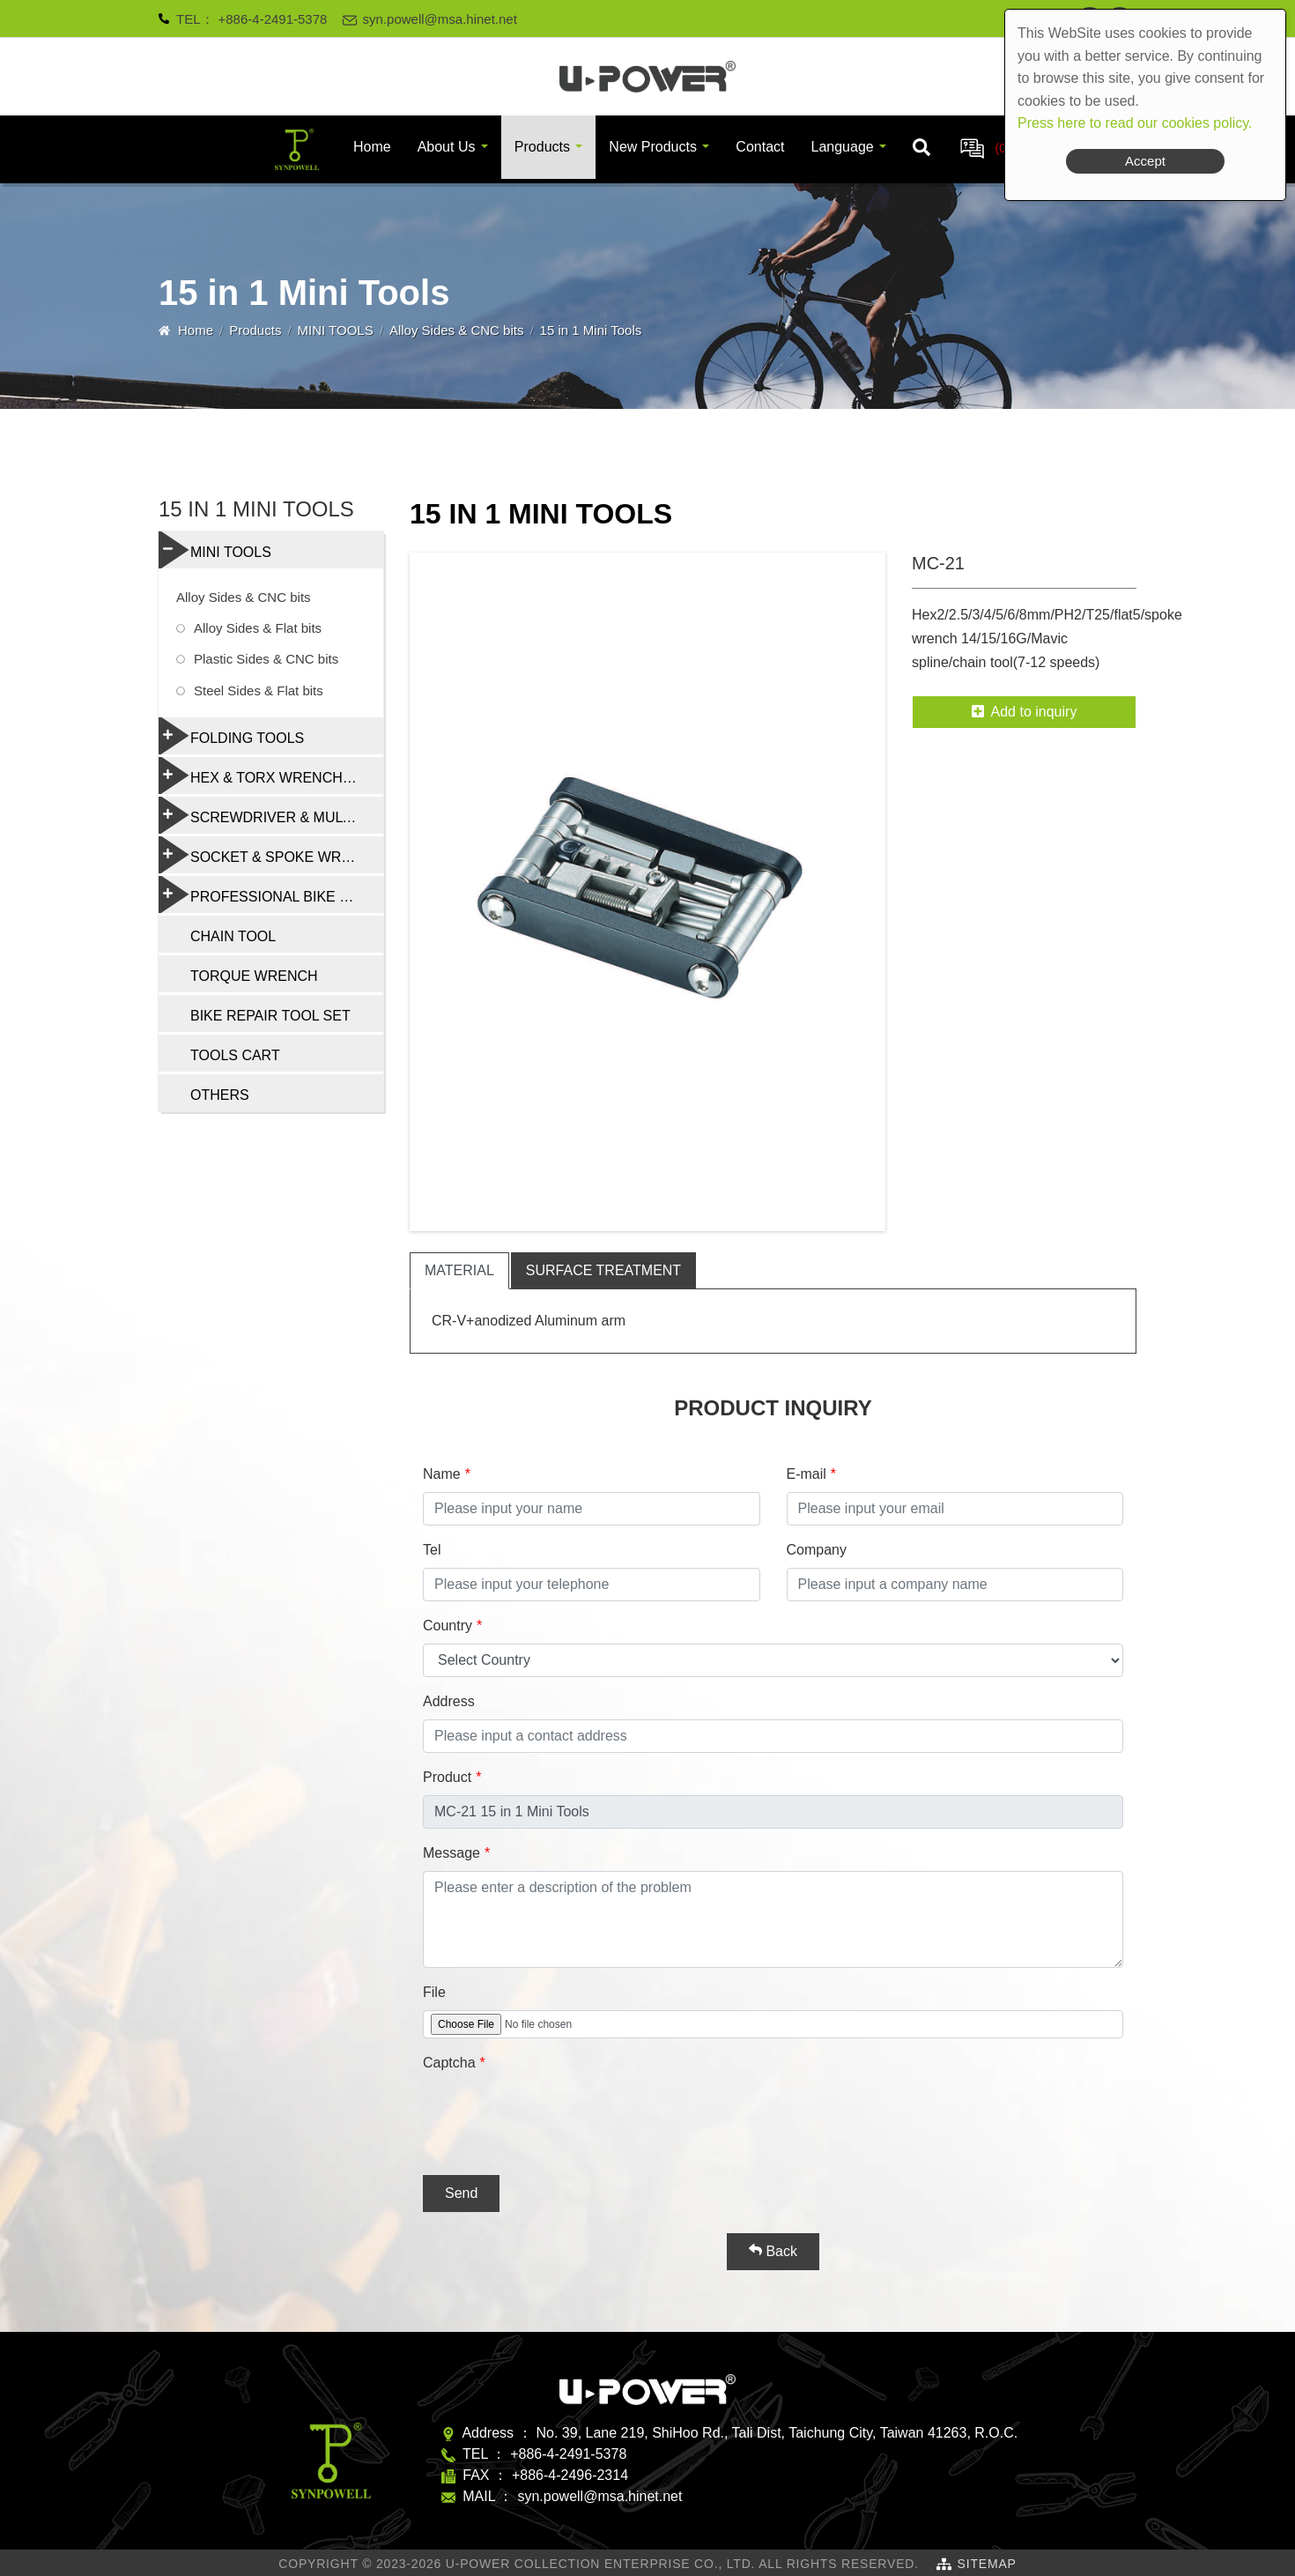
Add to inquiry (1024, 711)
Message (451, 1852)
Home (372, 146)
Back (773, 2251)
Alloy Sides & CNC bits (456, 330)
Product (447, 1777)
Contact (760, 146)
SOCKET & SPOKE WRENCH (270, 854)
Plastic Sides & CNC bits (266, 658)
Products (542, 146)
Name (442, 1473)
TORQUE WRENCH (254, 976)
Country (447, 1625)
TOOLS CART (235, 1055)
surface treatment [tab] (603, 1270)
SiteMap (987, 2564)
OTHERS (219, 1095)
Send (461, 2193)
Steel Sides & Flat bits (258, 690)
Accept (1145, 160)
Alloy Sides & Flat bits (258, 627)
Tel (431, 1549)
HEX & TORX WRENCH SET (266, 775)
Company (817, 1549)
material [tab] (459, 1270)
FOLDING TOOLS (231, 735)
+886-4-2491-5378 (273, 18)
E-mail (806, 1473)
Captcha (449, 2062)
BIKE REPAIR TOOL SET (270, 1015)
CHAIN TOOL (233, 936)
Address (449, 1701)
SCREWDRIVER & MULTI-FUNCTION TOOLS (271, 815)
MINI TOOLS (336, 330)
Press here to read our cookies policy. (1135, 122)
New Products (653, 146)
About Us (447, 146)
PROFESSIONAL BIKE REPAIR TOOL (271, 894)
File (434, 1992)
